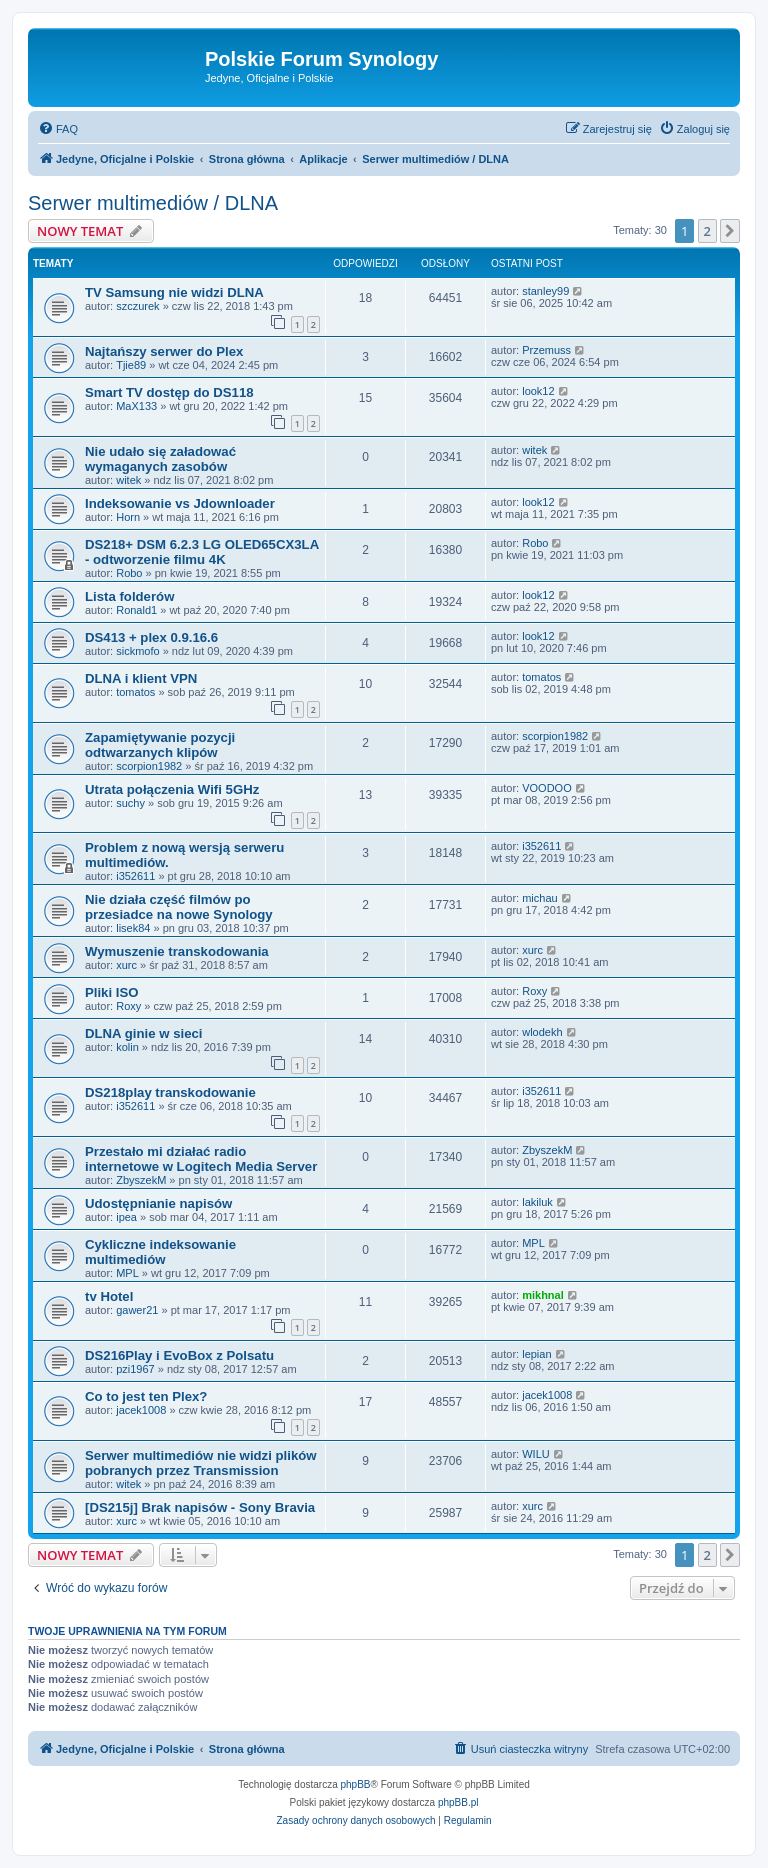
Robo (129, 573)
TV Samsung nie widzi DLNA (174, 292)
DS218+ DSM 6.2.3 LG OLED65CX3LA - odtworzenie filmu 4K (202, 552)
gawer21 (137, 1310)
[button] (730, 231)
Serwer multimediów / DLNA (153, 203)
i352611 (135, 876)
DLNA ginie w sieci (144, 1033)
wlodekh (542, 1032)
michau (539, 898)
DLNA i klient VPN (141, 678)
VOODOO (547, 788)
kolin (127, 1047)
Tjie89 (131, 365)
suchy (130, 803)
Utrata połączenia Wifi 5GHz (172, 789)
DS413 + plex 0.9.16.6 (151, 637)
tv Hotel (109, 1296)
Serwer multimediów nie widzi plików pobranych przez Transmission (201, 1463)
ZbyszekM (141, 1180)
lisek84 (133, 928)
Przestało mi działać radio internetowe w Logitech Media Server (201, 1159)
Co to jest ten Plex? (146, 1396)
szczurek (137, 306)
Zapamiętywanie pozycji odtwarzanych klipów (160, 745)
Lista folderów (129, 596)
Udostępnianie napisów (158, 1203)
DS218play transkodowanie (170, 1092)
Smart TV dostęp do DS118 (169, 392)
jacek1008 (141, 1410)
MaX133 (136, 406)
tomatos (135, 692)
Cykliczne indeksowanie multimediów (160, 1252)
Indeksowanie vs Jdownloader (180, 503)
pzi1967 (135, 1369)
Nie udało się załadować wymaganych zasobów (160, 459)
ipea (126, 1217)
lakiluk (537, 1202)
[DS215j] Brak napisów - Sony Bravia (200, 1507)
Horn (128, 517)
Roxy (128, 1006)
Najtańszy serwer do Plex (164, 351)
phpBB (356, 1784)
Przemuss (546, 350)
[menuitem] (58, 129)
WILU (536, 1454)
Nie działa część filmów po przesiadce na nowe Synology (179, 907)
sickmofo (137, 651)
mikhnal (543, 1295)
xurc (126, 965)
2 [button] (707, 231)
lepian (536, 1354)
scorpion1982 (149, 766)
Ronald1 (136, 610)
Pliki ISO (112, 992)
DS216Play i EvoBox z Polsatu (179, 1355)
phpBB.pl (458, 1802)
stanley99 (545, 291)
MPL (127, 1273)
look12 (538, 391)
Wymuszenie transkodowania (177, 951)
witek (128, 480)
